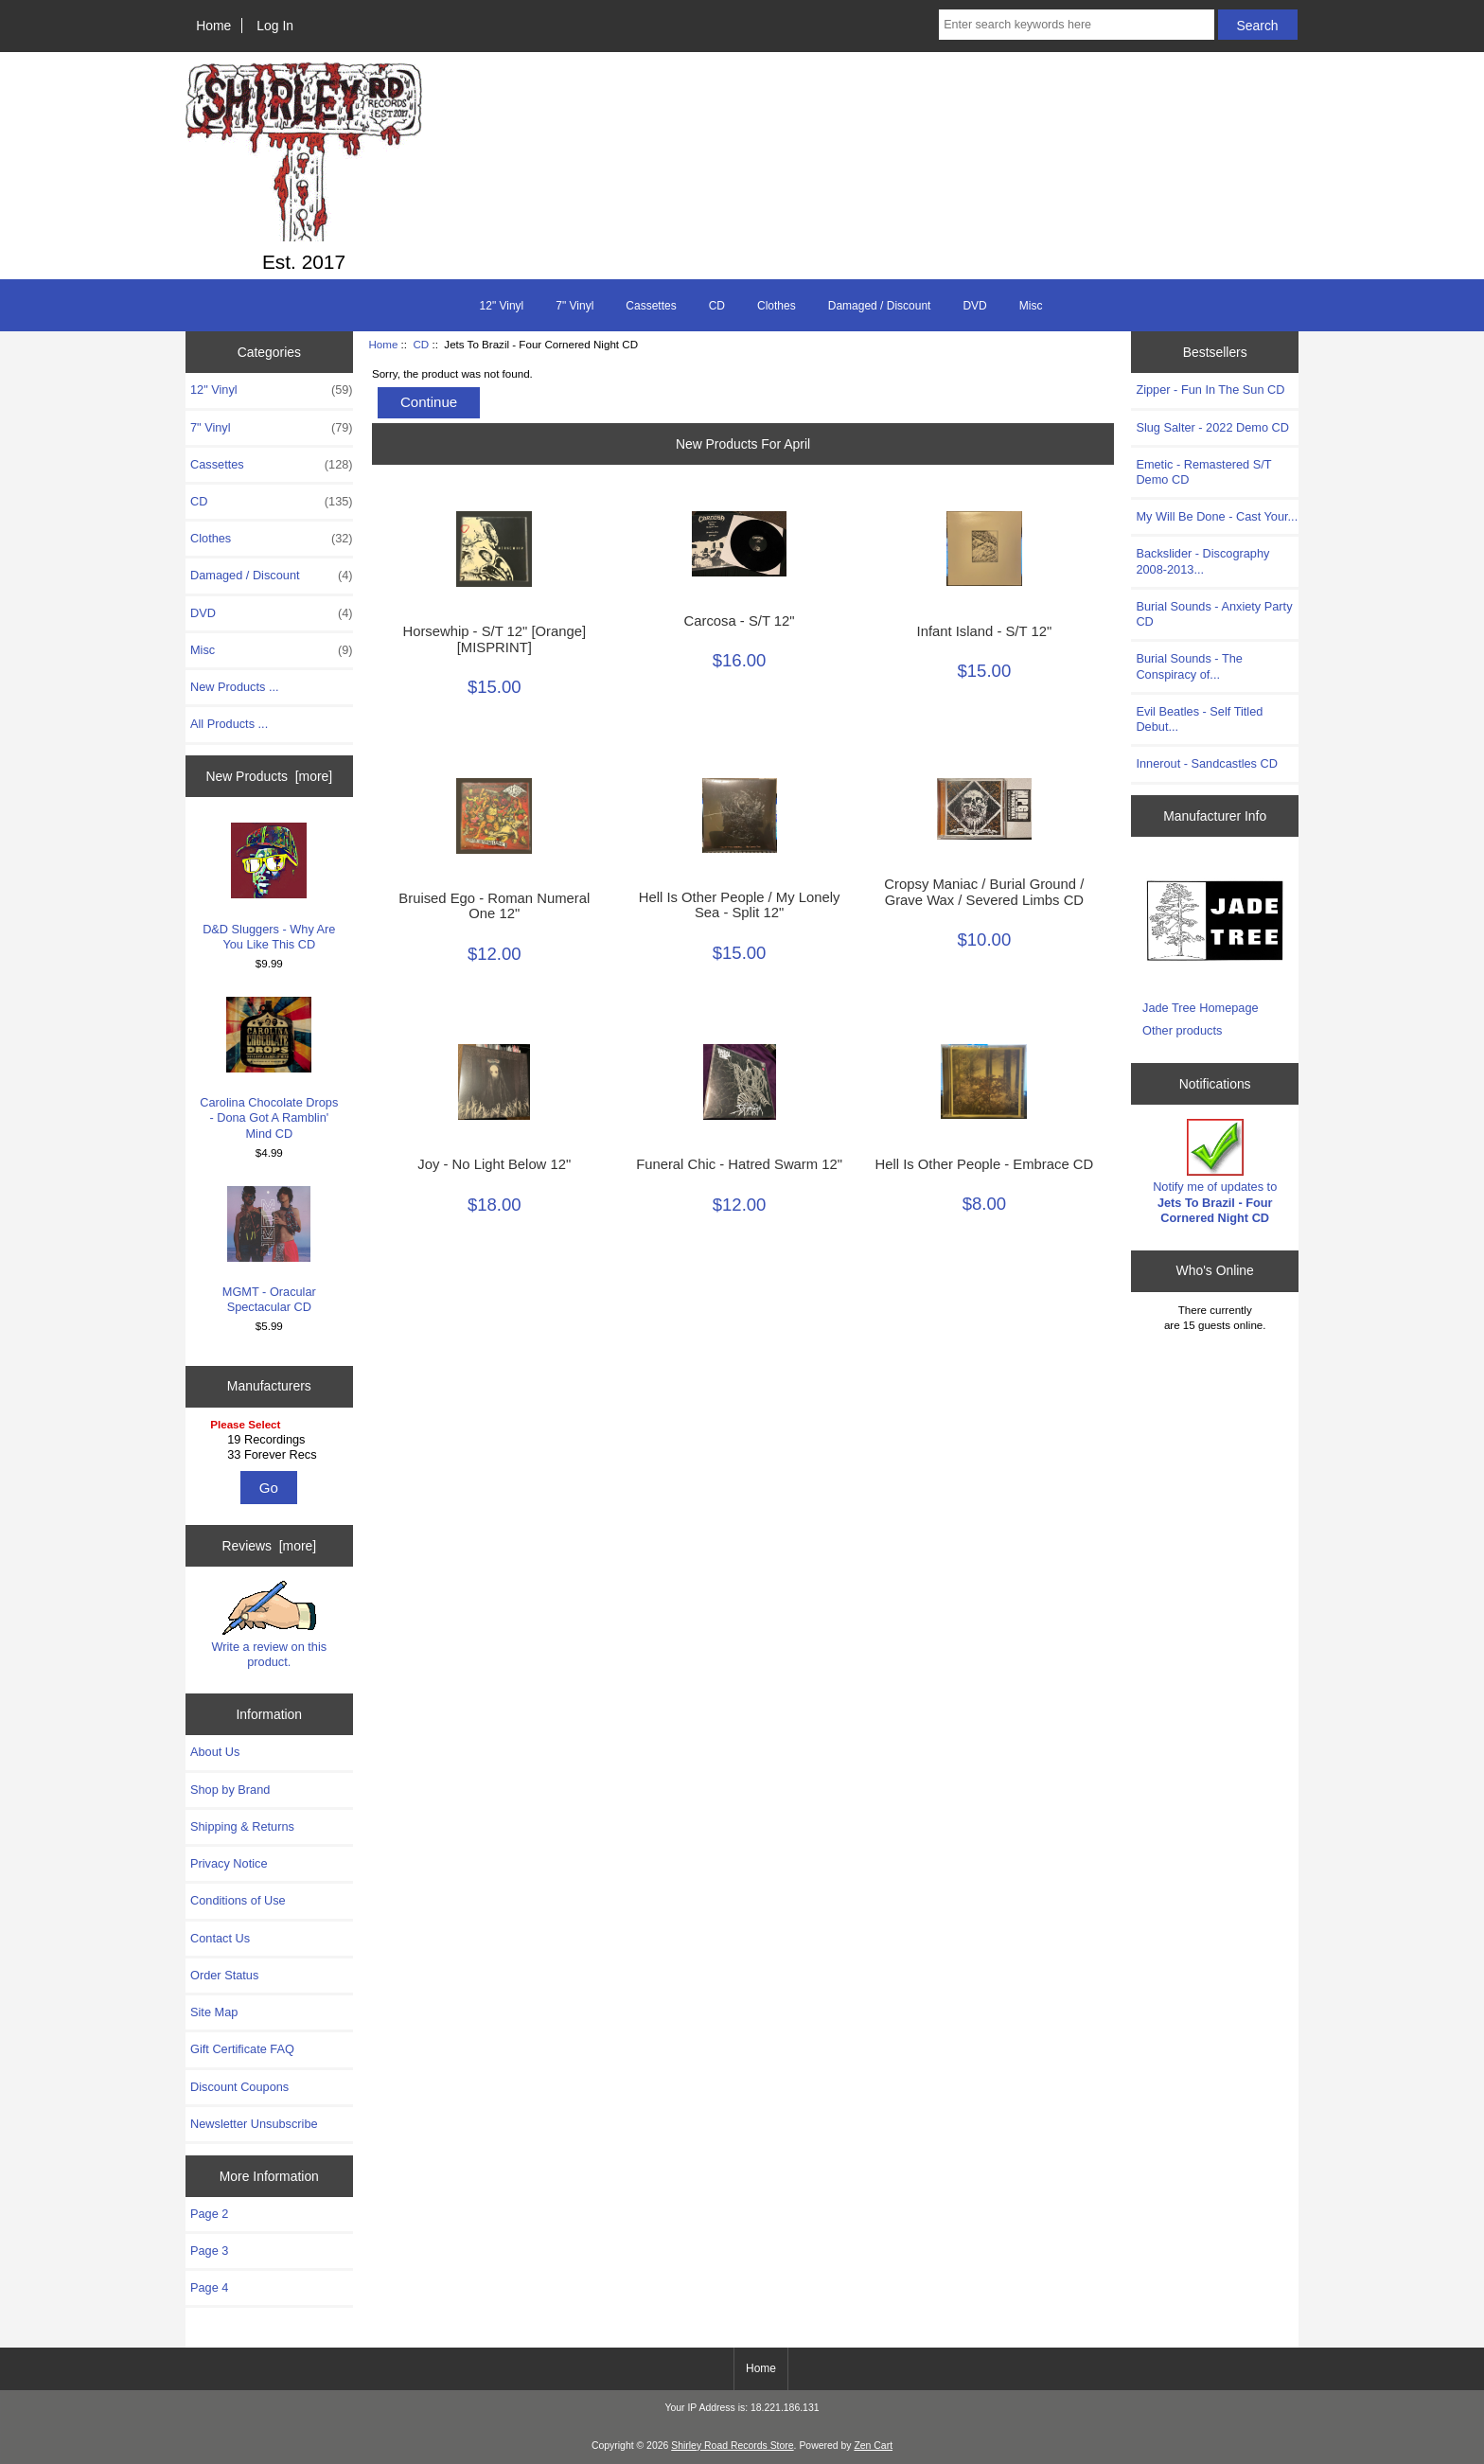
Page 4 (209, 2287)
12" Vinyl (502, 305)
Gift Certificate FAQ (242, 2049)
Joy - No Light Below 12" (494, 1164)
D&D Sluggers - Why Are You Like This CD (269, 886)
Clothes (776, 305)
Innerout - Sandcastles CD (1207, 763)
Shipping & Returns (242, 1826)
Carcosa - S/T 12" (739, 621)
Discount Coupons (239, 2087)
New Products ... (234, 687)
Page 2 (209, 2214)
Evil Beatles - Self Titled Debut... (1199, 719)
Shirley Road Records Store (732, 2445)
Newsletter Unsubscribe (254, 2124)
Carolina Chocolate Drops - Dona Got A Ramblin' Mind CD (269, 1069)
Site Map (214, 2012)
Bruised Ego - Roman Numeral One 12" (494, 906)
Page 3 (209, 2250)
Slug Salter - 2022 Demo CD (1212, 427)
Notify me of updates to (1215, 1172)
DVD (974, 305)
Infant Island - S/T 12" (984, 631)
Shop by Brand (230, 1789)
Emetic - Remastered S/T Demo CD (1203, 472)
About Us (214, 1752)
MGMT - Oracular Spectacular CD (269, 1250)
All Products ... (229, 724)
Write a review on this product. (269, 1624)
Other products (1182, 1030)
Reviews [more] (268, 1545)
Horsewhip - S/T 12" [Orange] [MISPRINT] (494, 639)
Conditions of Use (238, 1900)
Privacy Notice (228, 1863)
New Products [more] (268, 776)
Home (213, 25)
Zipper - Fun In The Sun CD (1210, 389)
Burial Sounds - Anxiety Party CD (1214, 614)
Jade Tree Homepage (1200, 1008)
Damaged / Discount (879, 305)
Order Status (224, 1975)
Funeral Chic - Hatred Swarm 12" (739, 1164)
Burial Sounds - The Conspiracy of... (1189, 666)
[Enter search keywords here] (1076, 24)
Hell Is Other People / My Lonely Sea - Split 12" (739, 905)
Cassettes (651, 305)
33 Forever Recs (271, 1454)
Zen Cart (873, 2445)
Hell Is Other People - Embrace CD (983, 1164)
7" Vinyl (574, 305)
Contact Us (220, 1938)
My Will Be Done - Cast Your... (1217, 516)
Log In (274, 25)
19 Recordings (271, 1439)
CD (421, 344)
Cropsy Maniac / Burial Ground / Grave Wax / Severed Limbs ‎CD (984, 892)
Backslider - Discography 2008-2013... (1202, 561)
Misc (1031, 305)
